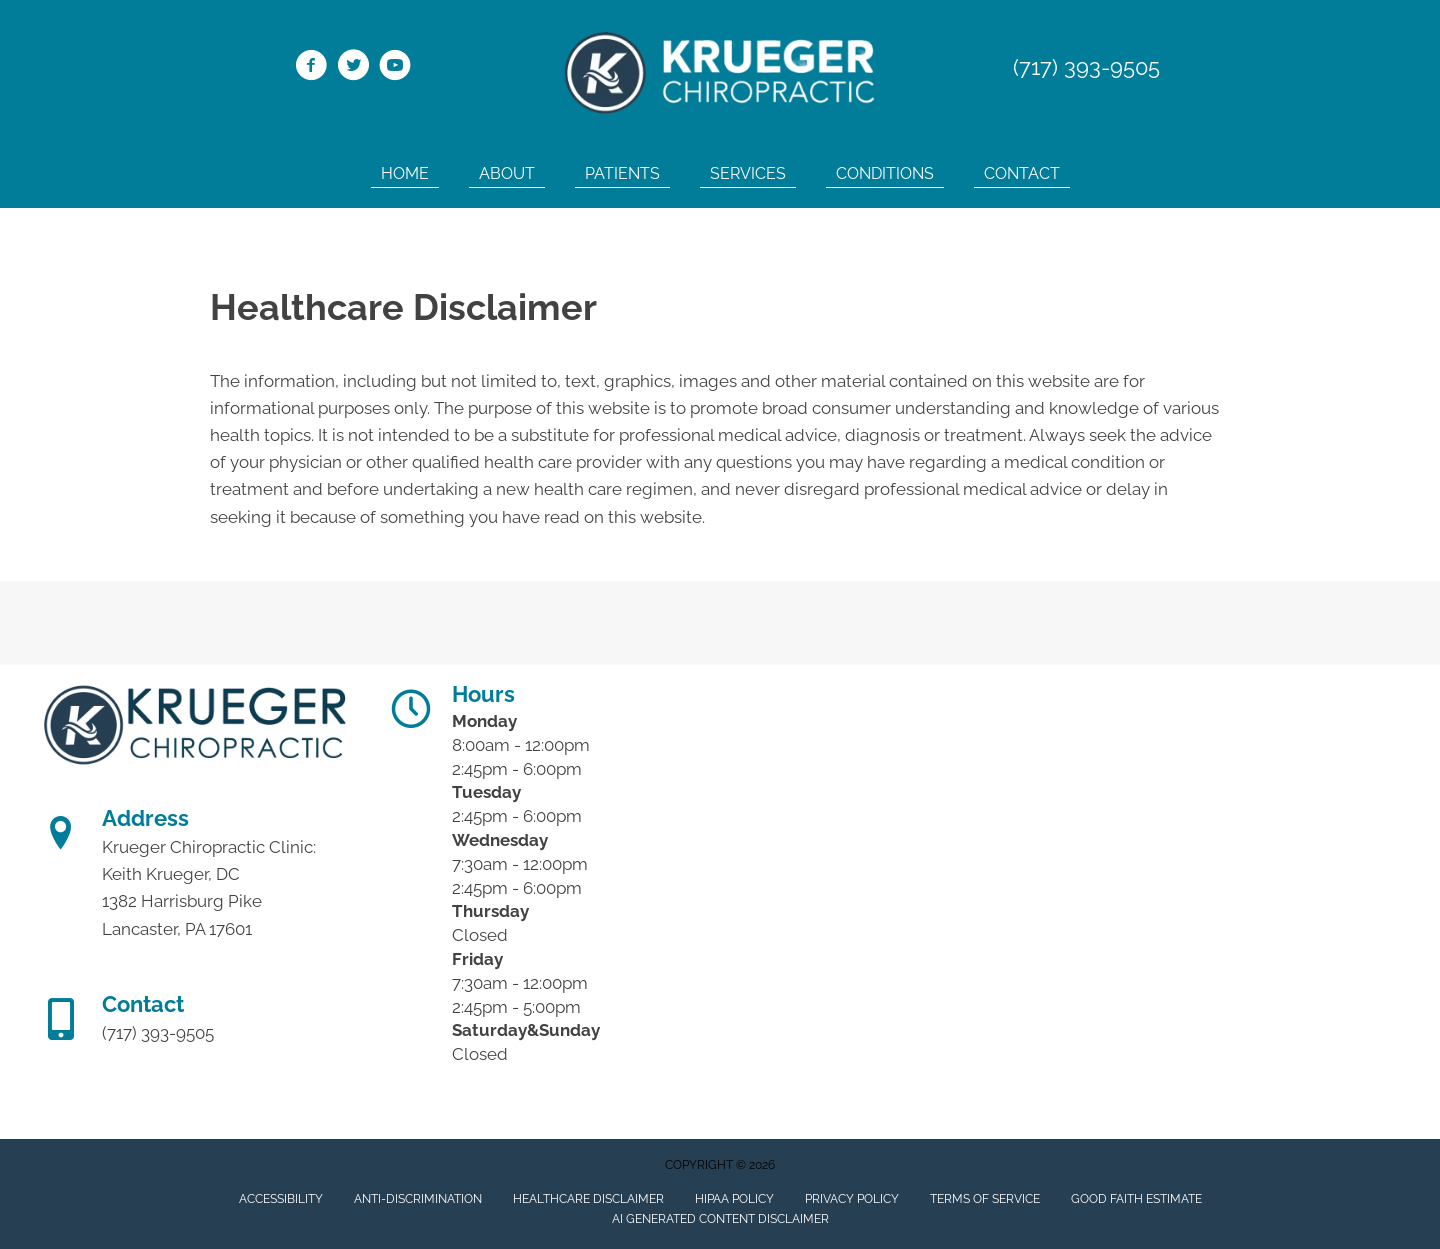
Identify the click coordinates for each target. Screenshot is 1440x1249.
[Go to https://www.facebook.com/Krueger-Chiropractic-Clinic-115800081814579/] (311, 68)
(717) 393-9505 (1086, 67)
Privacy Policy (852, 1199)
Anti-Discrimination (418, 1199)
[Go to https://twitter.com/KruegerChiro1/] (353, 68)
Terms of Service (985, 1199)
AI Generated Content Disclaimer (720, 1219)
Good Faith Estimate (1136, 1199)
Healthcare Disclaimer (588, 1199)
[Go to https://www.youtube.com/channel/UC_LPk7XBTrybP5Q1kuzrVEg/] (395, 68)
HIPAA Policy (734, 1199)
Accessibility (281, 1199)
